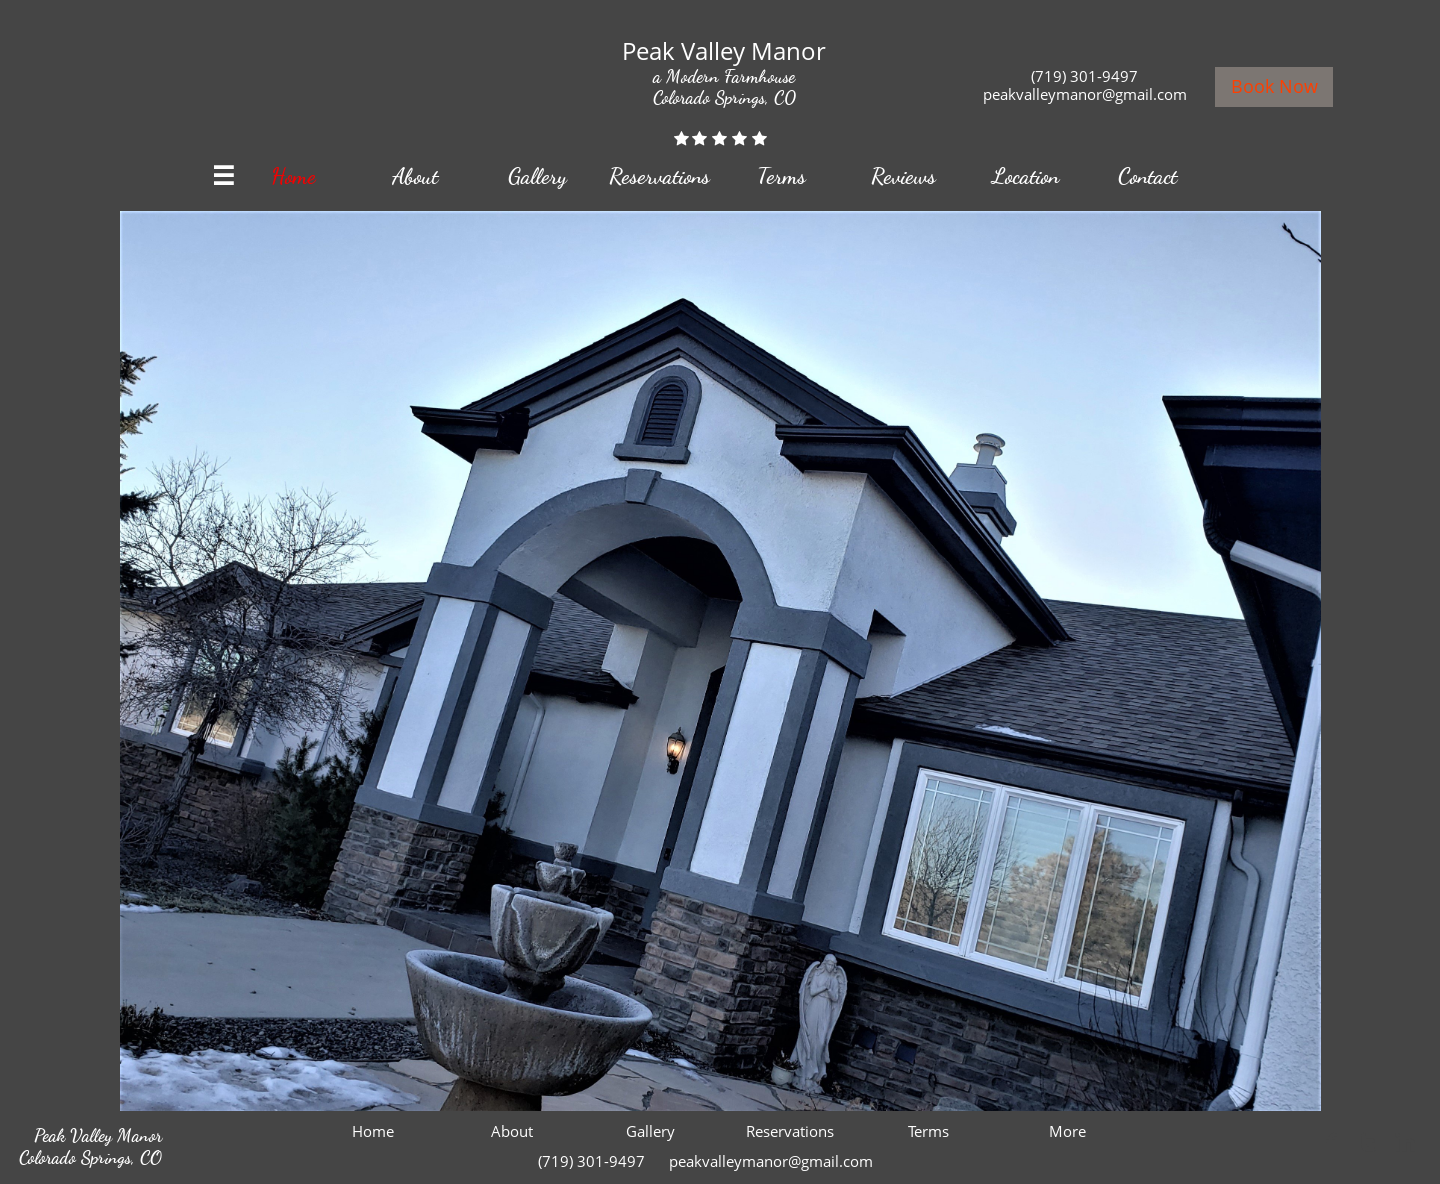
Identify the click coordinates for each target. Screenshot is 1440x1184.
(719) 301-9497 (1084, 76)
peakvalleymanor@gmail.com (1085, 94)
